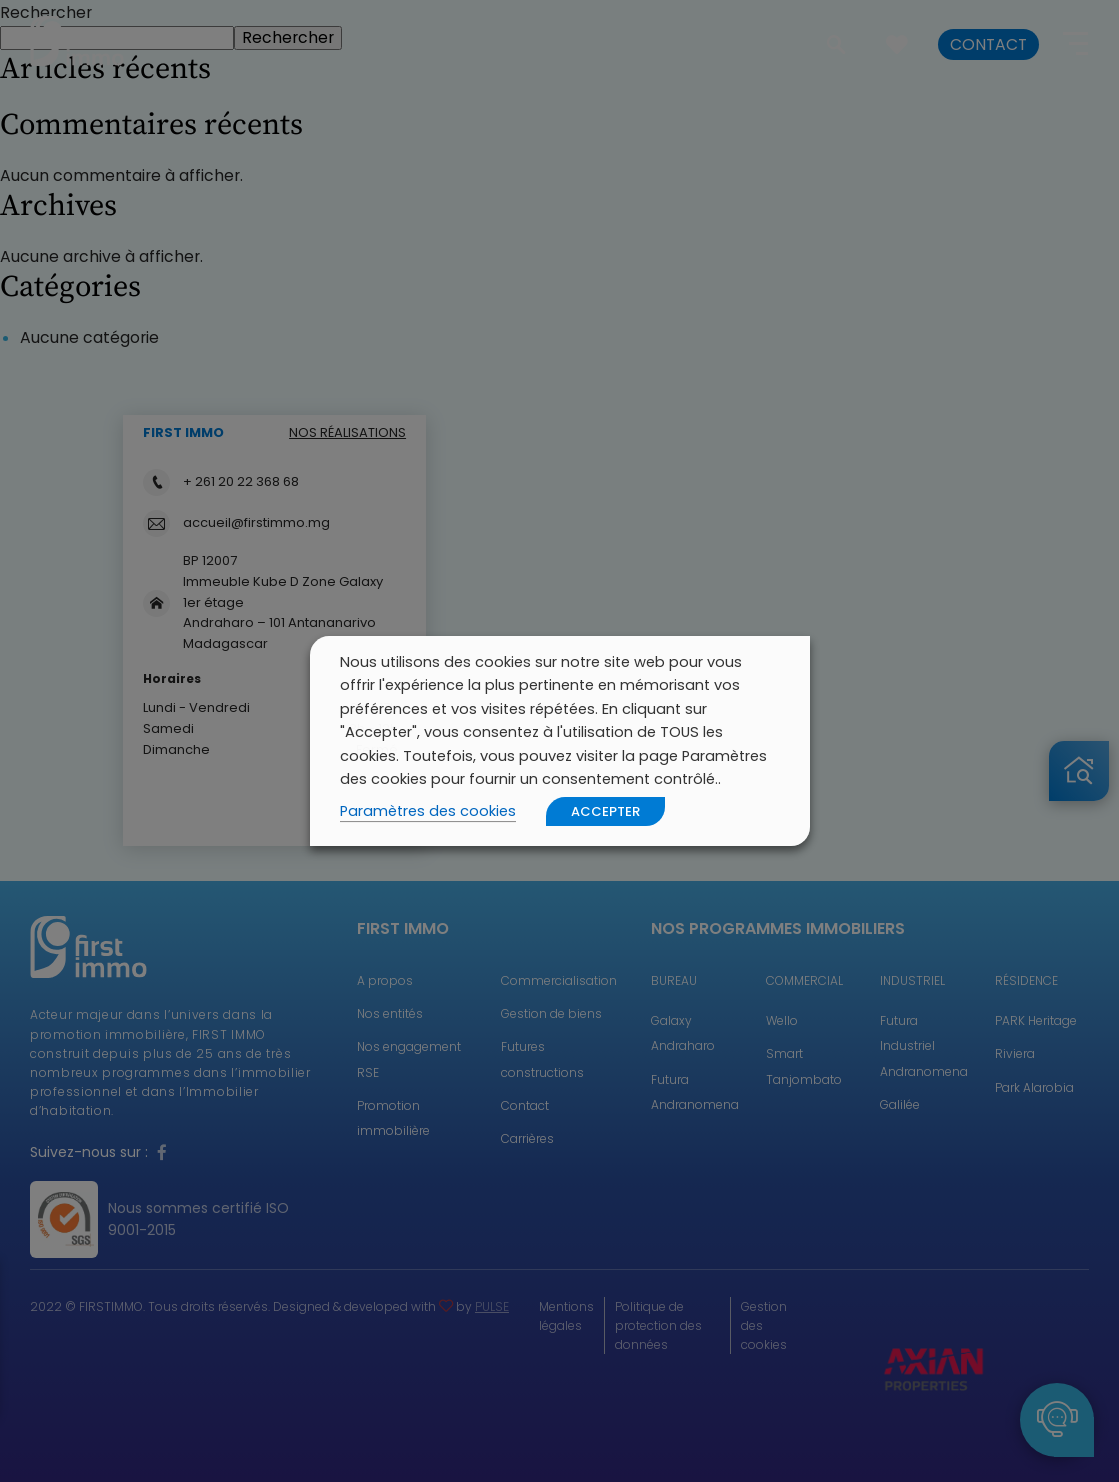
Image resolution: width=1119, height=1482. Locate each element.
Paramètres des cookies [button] (428, 811)
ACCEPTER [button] (605, 811)
